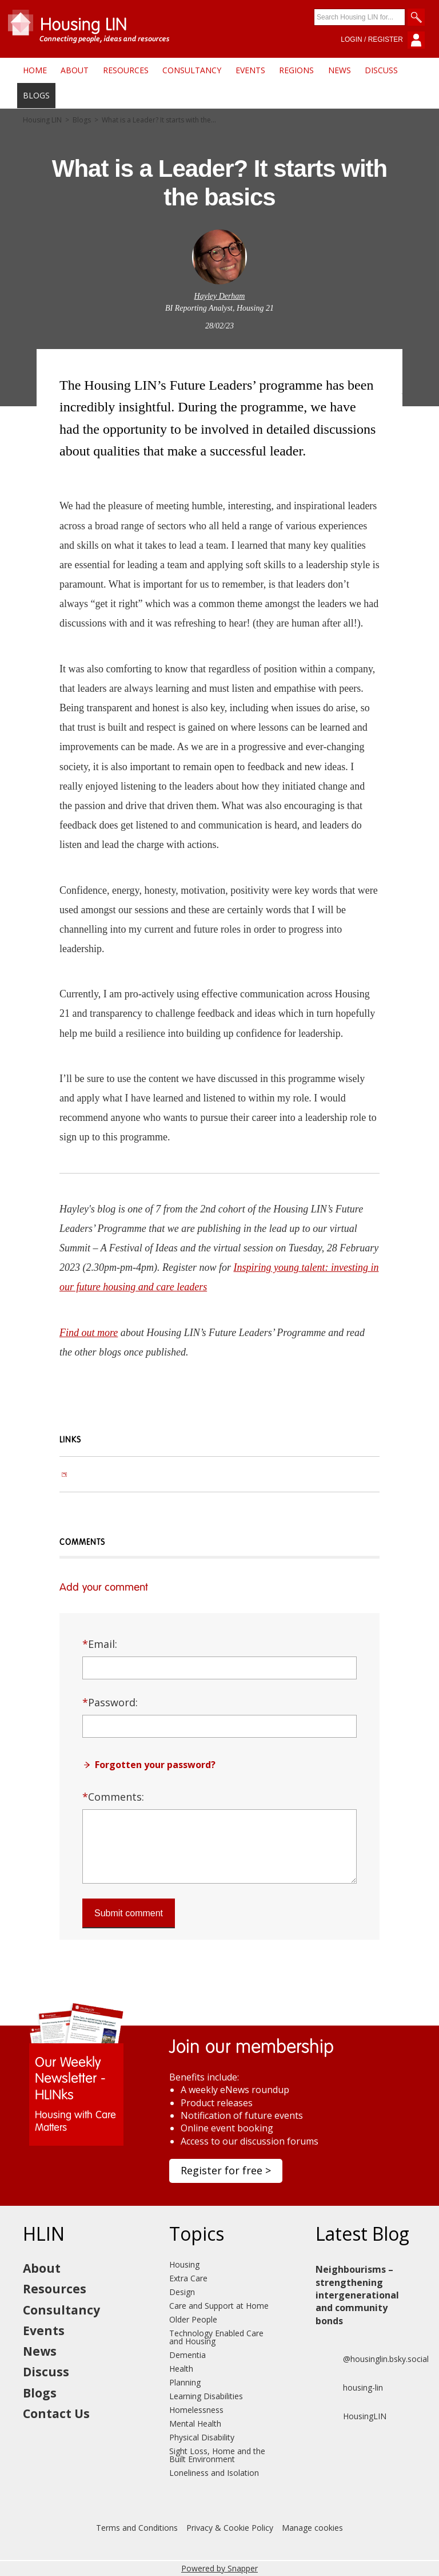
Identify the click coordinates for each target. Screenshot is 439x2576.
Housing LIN (42, 120)
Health (181, 2368)
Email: (99, 1644)
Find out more (88, 1332)
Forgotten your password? (155, 1764)
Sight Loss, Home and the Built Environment (217, 2455)
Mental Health (195, 2423)
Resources (126, 70)
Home (35, 70)
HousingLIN (351, 2416)
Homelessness (196, 2409)
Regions (296, 70)
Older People (193, 2319)
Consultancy (191, 70)
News (339, 70)
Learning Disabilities (206, 2396)
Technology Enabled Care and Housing (216, 2337)
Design (182, 2291)
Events (250, 70)
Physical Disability (201, 2437)
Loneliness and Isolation (214, 2472)
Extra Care (188, 2278)
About (75, 70)
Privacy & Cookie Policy (229, 2527)
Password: (110, 1702)
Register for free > (226, 2170)
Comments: (113, 1797)
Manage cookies (312, 2527)
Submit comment (128, 1913)
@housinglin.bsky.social (372, 2359)
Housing (184, 2264)
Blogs (36, 95)
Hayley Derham (219, 296)
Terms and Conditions (137, 2527)
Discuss (381, 70)
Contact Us (56, 2413)
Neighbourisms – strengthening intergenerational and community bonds (357, 2295)
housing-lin (349, 2387)
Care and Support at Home (219, 2305)
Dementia (187, 2354)
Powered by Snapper (219, 2568)
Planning (185, 2382)
